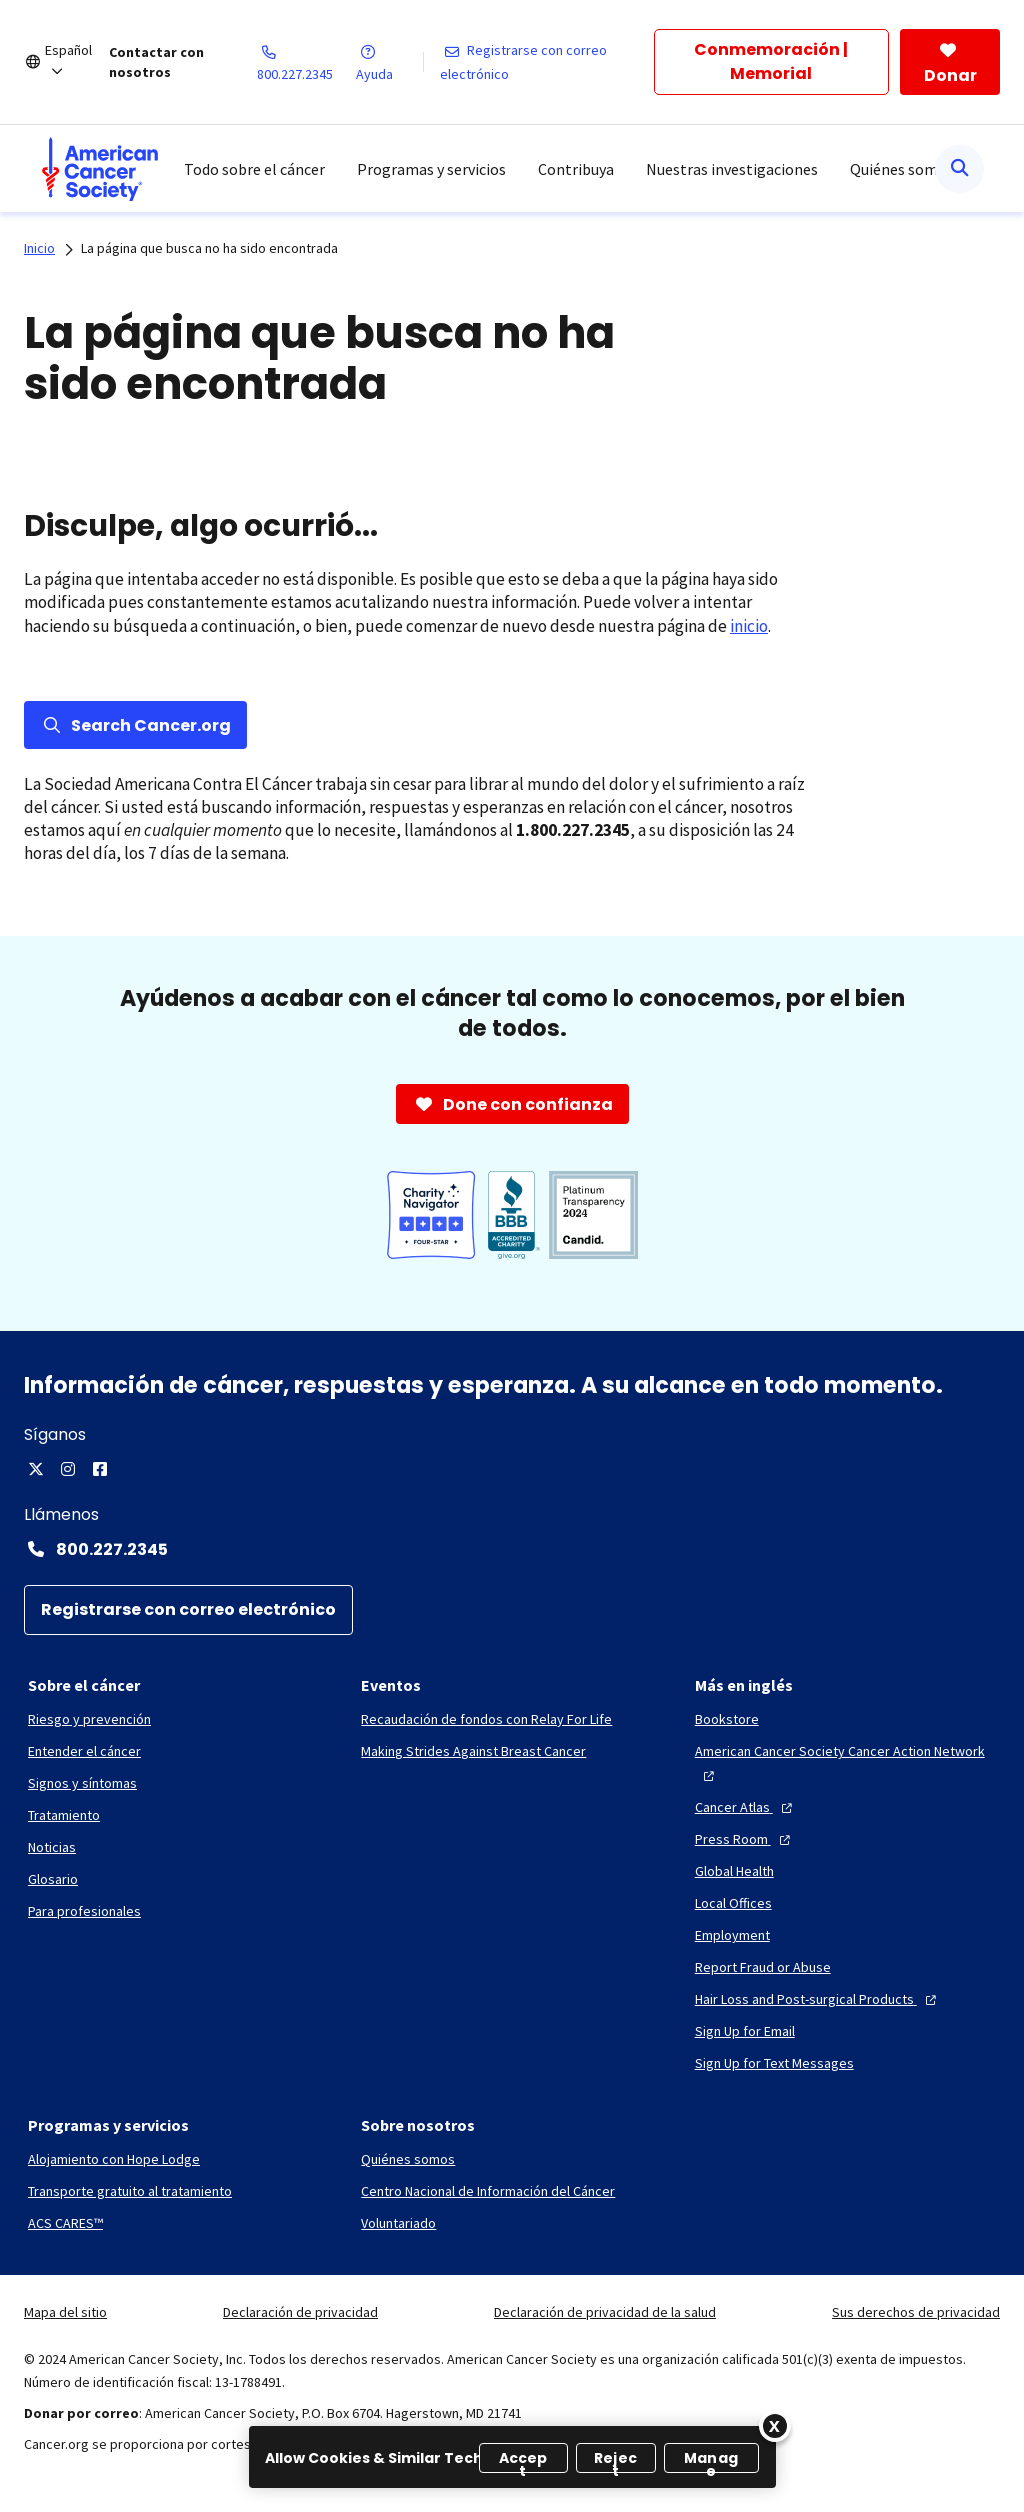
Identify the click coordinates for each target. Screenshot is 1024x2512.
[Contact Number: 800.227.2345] (512, 1549)
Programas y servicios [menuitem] (431, 169)
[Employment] (732, 1935)
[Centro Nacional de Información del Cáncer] (488, 2191)
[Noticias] (52, 1847)
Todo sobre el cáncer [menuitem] (254, 169)
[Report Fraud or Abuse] (763, 1967)
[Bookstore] (727, 1719)
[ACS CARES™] (65, 2223)
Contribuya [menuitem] (576, 169)
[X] (36, 1469)
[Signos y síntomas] (82, 1783)
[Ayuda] (389, 62)
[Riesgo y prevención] (89, 1719)
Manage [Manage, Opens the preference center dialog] (711, 2460)
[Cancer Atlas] (746, 1807)
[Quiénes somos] (408, 2159)
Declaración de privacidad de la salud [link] (605, 2312)
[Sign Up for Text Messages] (774, 2063)
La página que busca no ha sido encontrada (209, 248)
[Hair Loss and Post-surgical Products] (818, 1999)
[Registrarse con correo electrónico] (547, 62)
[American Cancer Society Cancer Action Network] (845, 1763)
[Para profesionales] (84, 1911)
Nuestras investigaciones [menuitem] (732, 169)
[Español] (77, 62)
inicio (749, 626)
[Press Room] (745, 1839)
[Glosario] (53, 1879)
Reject (615, 2460)
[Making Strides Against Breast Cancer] (473, 1751)
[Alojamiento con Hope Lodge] (114, 2159)
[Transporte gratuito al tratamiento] (130, 2191)
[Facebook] (100, 1469)
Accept (523, 2460)
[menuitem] (100, 169)
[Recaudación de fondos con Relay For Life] (486, 1719)
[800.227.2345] (307, 62)
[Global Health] (734, 1871)
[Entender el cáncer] (84, 1751)
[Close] (775, 2426)
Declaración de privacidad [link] (300, 2312)
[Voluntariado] (398, 2223)
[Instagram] (68, 1469)
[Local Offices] (733, 1903)
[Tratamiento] (64, 1815)
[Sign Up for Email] (745, 2031)
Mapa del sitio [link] (65, 2312)
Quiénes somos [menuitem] (902, 169)
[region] (512, 2457)
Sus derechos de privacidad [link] (916, 2312)
